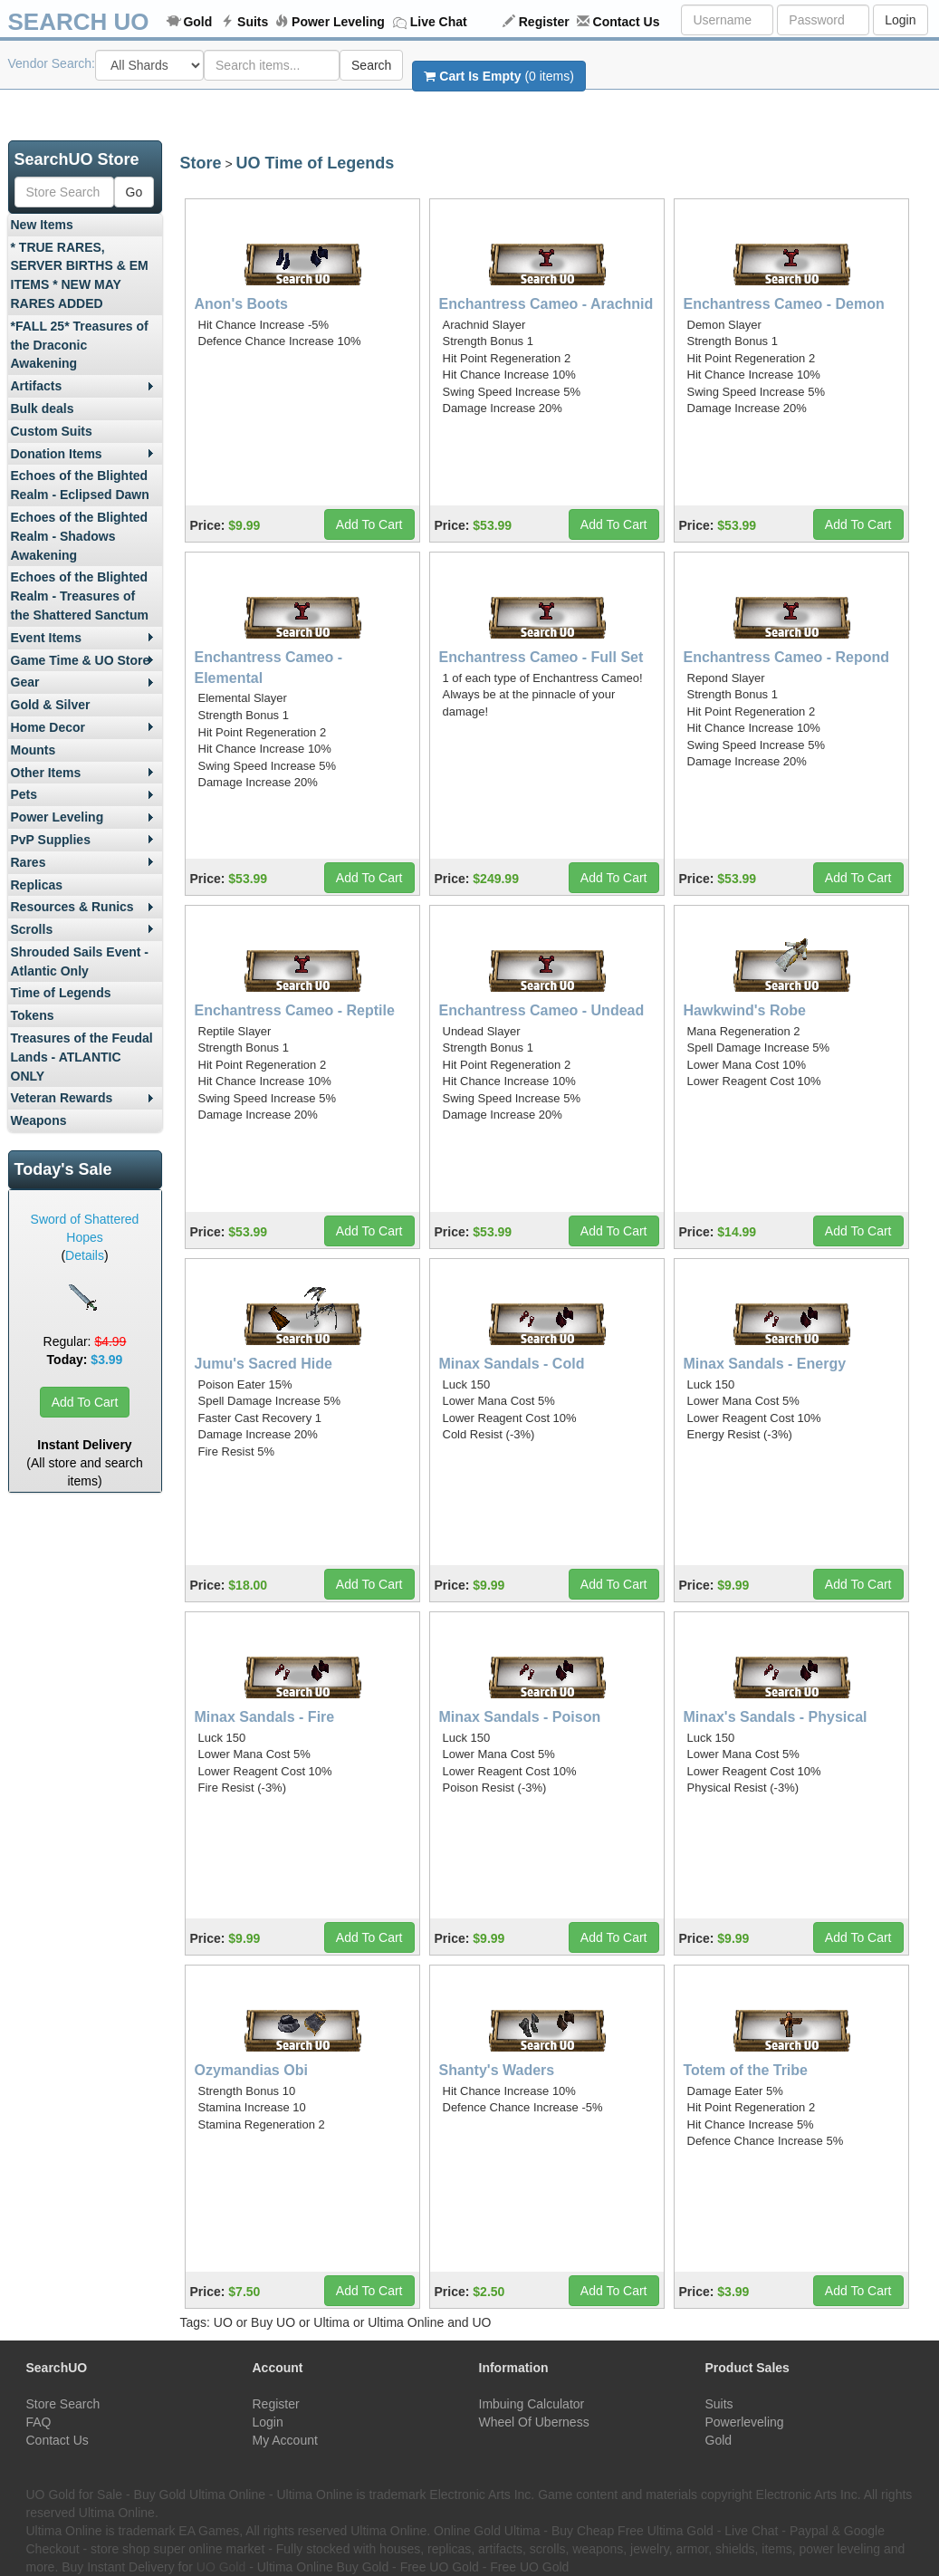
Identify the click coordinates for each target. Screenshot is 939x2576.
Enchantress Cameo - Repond (787, 657)
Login (900, 20)
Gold (197, 21)
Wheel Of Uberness (534, 2422)
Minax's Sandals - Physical (775, 1717)
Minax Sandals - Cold (512, 1363)
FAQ (39, 2422)
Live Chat (438, 21)
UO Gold (220, 2567)
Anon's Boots (241, 304)
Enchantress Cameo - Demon (784, 304)
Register (544, 21)
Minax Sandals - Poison (520, 1717)
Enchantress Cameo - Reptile (295, 1010)
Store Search (63, 2404)
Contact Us (626, 21)
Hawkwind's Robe (745, 1010)
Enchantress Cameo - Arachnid (546, 304)
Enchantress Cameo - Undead (542, 1010)
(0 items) (498, 76)
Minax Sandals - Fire (265, 1717)
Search (371, 65)
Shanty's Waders (497, 2070)
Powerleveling (744, 2422)
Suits (252, 21)
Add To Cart (85, 1402)
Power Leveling (338, 21)
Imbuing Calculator (532, 2404)
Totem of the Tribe (746, 2070)
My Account (285, 2440)
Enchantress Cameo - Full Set (541, 657)
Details (84, 1255)
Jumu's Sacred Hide (263, 1363)
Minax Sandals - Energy (765, 1363)
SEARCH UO (78, 21)
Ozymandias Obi (251, 2070)
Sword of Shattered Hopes (85, 1228)
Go (134, 192)
